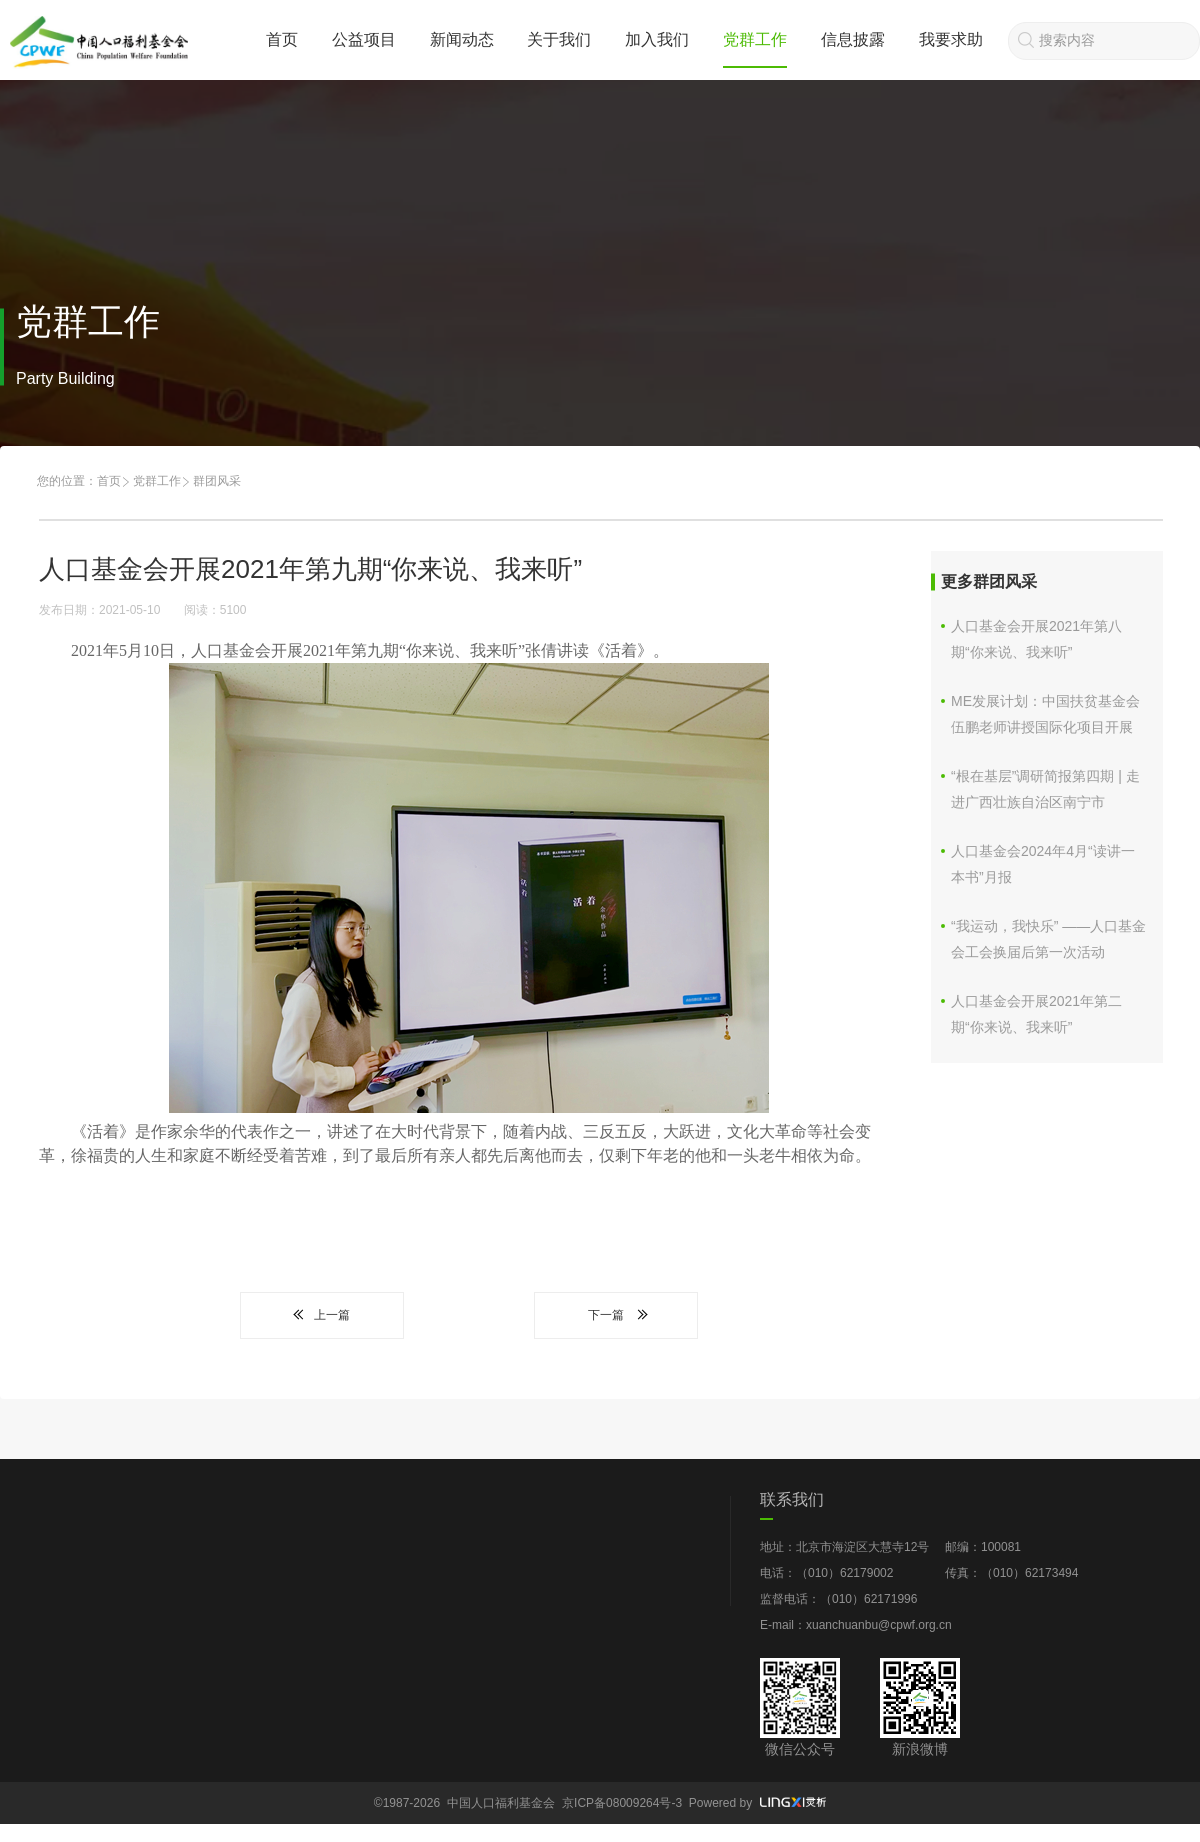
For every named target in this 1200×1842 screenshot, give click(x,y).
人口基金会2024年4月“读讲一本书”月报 (1043, 864)
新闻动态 (462, 39)
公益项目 (364, 39)
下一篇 (616, 1315)
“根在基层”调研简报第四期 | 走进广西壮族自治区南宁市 (1045, 789)
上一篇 (322, 1315)
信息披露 (853, 39)
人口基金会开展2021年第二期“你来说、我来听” (1036, 1014)
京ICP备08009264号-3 (622, 1803)
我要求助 (951, 39)
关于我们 (559, 39)
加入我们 (657, 39)
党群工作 (755, 39)
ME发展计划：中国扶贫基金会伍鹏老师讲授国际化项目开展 (1045, 714)
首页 (282, 39)
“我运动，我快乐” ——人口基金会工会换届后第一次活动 (1048, 939)
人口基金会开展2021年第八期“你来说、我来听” (1036, 639)
